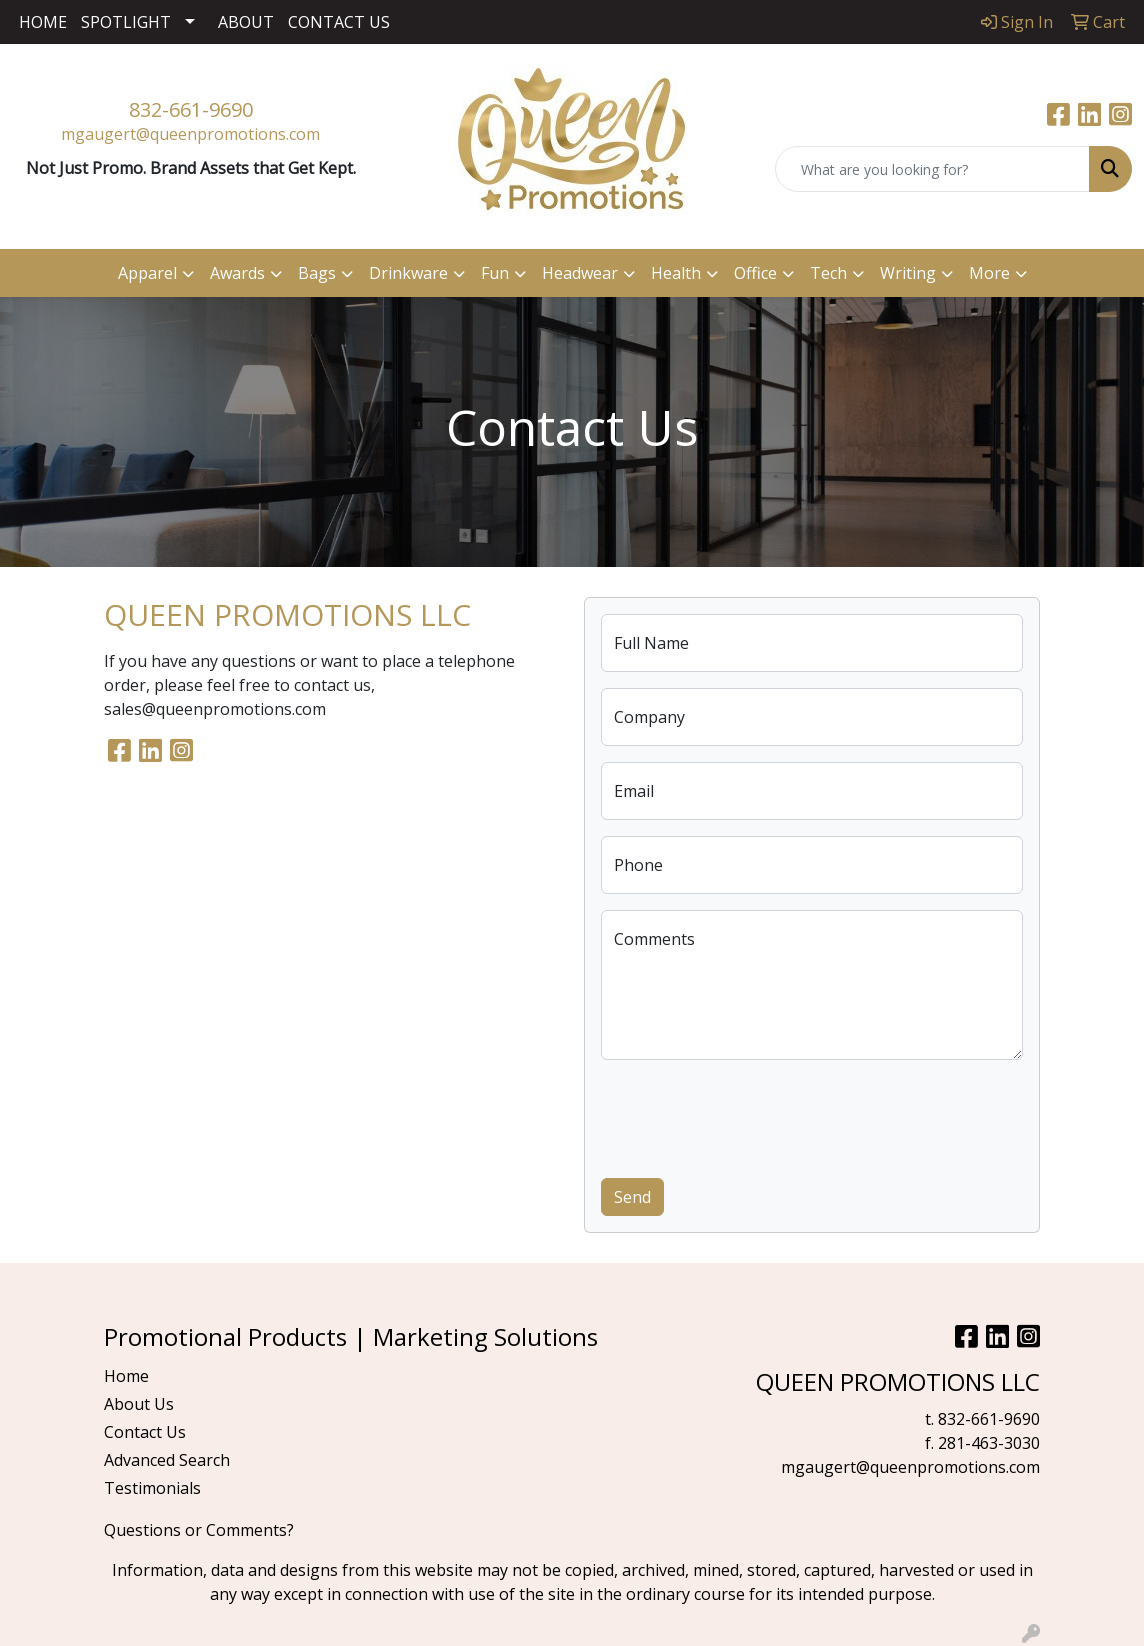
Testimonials (152, 1488)
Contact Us (145, 1432)
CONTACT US (339, 22)
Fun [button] (495, 273)
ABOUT (246, 22)
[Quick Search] (932, 169)
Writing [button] (908, 273)
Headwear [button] (580, 273)
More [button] (989, 273)
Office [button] (755, 273)
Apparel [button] (147, 273)
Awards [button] (237, 273)
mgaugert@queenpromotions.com (190, 134)
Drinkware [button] (408, 273)
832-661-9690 (191, 109)
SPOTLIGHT (126, 22)
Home (126, 1376)
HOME (43, 22)
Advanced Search (167, 1460)
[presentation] (753, 1115)
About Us (139, 1404)
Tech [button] (828, 273)
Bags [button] (317, 273)
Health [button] (676, 273)
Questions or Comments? (199, 1530)
